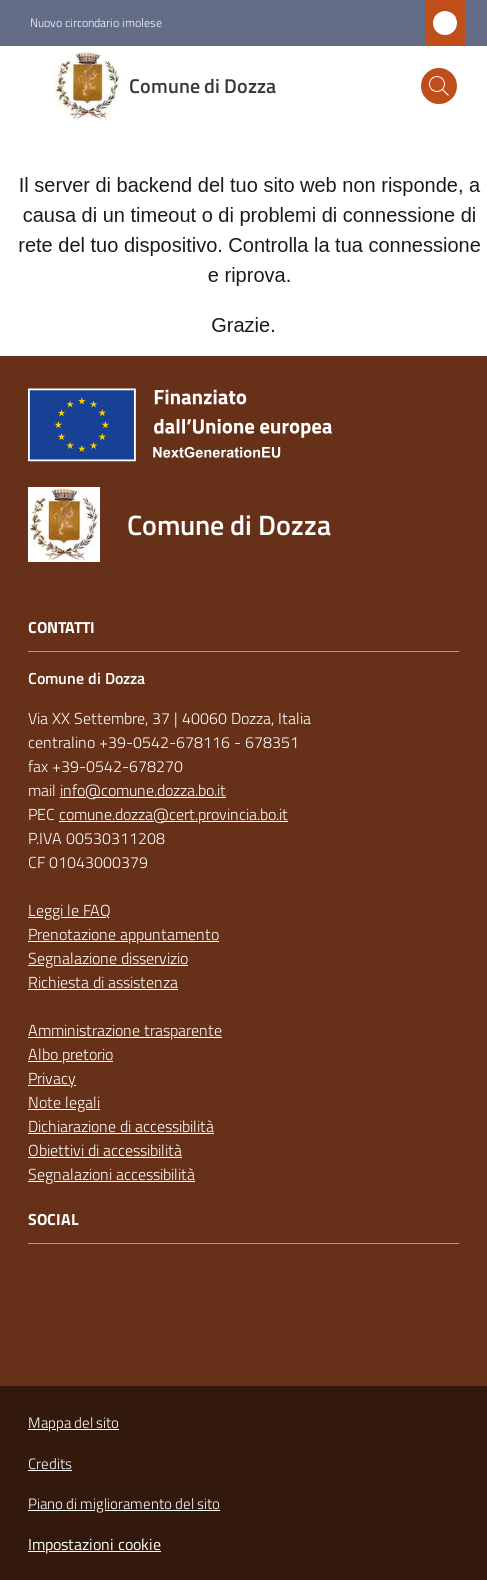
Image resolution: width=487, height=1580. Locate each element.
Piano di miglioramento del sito (124, 1503)
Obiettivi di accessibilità (105, 1150)
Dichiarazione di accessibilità (121, 1126)
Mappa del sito (73, 1422)
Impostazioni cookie (94, 1544)
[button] (439, 86)
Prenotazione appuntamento (123, 934)
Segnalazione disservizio (108, 958)
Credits (50, 1463)
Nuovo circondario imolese (96, 23)
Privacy (52, 1078)
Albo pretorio (70, 1054)
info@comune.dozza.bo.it (143, 790)
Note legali (64, 1102)
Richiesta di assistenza (103, 982)
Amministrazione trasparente (125, 1030)
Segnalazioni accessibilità (111, 1174)
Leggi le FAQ (69, 910)
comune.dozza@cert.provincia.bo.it (173, 814)
